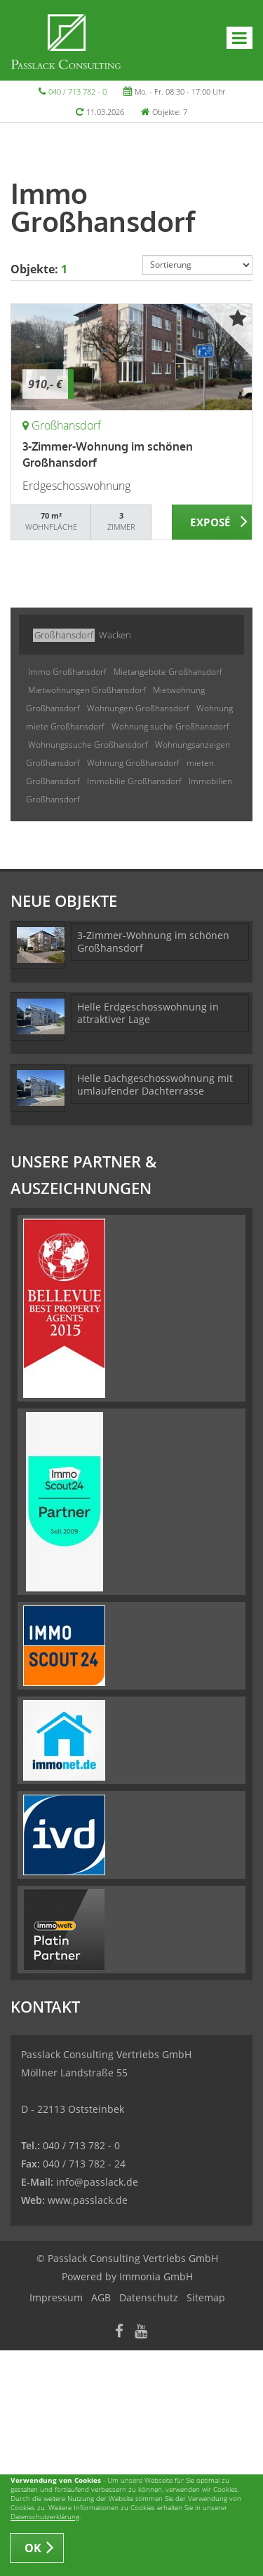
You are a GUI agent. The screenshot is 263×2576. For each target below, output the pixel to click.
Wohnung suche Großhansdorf (170, 726)
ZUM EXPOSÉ (212, 522)
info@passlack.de (97, 2181)
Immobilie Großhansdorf (134, 781)
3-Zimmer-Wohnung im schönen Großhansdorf (153, 941)
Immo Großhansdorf (67, 672)
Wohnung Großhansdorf (133, 763)
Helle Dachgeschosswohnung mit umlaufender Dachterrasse (155, 1084)
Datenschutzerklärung (45, 2516)
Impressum (56, 2297)
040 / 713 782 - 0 (77, 91)
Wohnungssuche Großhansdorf (88, 745)
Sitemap (206, 2297)
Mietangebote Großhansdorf (168, 672)
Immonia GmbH (156, 2276)
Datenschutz (148, 2297)
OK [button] (33, 2548)
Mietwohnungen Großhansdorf (87, 690)
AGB (101, 2297)
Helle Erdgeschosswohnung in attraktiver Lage (148, 1013)
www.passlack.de (88, 2200)
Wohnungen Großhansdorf (138, 708)
